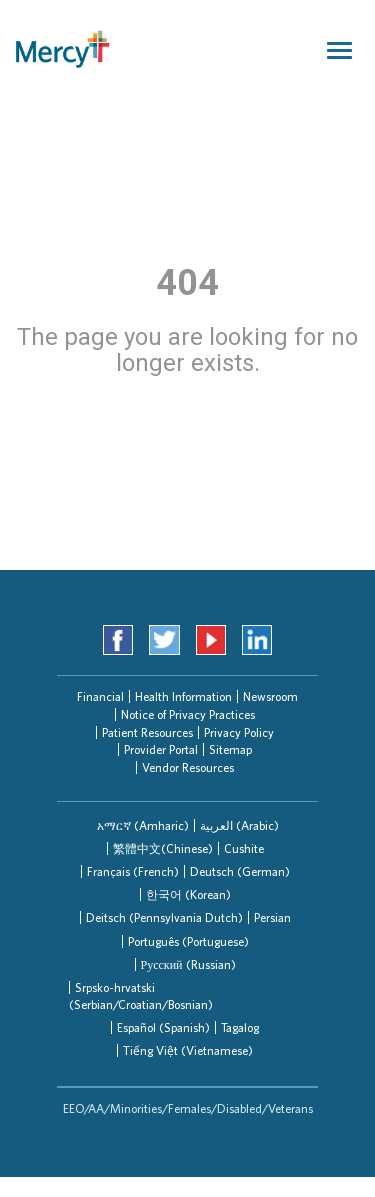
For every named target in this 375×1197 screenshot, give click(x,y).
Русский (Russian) (188, 964)
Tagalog (240, 1027)
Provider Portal (161, 749)
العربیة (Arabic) (239, 825)
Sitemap (230, 749)
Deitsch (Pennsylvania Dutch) (164, 917)
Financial (100, 696)
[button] (143, 825)
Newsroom (270, 696)
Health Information (183, 696)
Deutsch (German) (240, 871)
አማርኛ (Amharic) (143, 825)
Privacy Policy (239, 732)
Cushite (244, 848)
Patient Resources (147, 732)
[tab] (143, 825)
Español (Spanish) (163, 1027)
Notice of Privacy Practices (188, 714)
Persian (272, 917)
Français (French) (133, 871)
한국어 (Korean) (188, 894)
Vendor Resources (188, 767)
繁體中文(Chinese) (163, 848)
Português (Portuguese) (188, 941)
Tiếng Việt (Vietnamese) (188, 1050)
